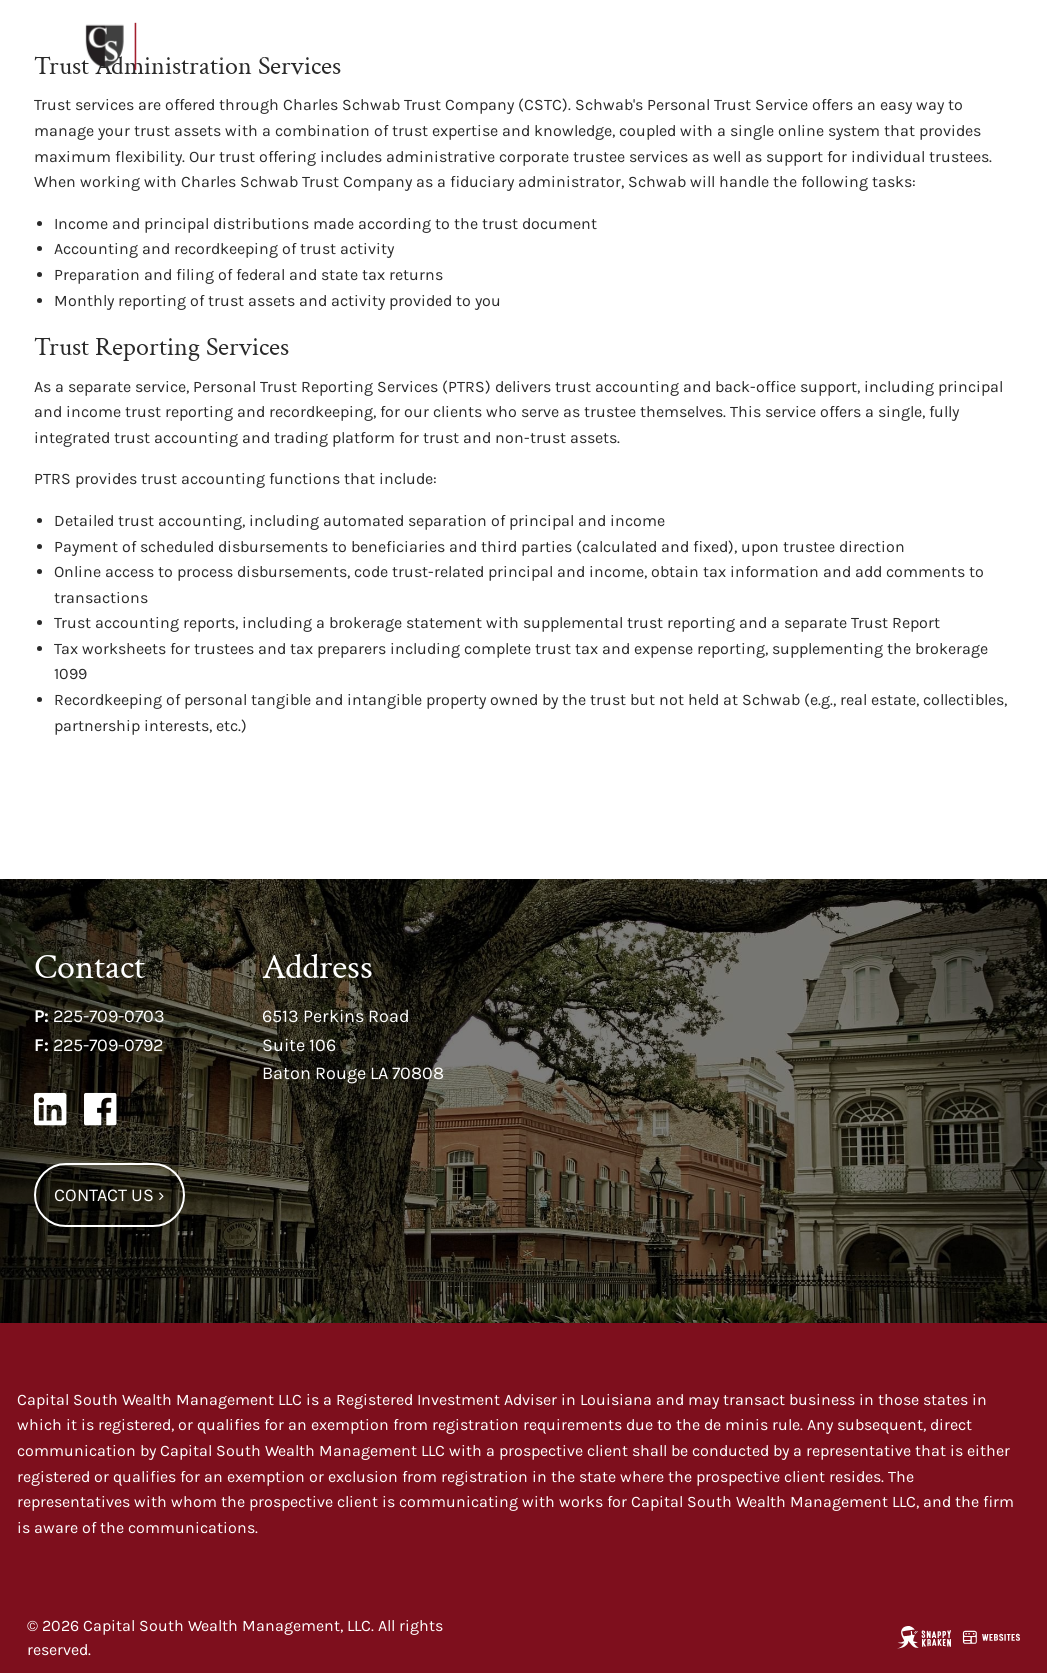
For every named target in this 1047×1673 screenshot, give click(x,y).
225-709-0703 (109, 1016)
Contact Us (109, 1195)
